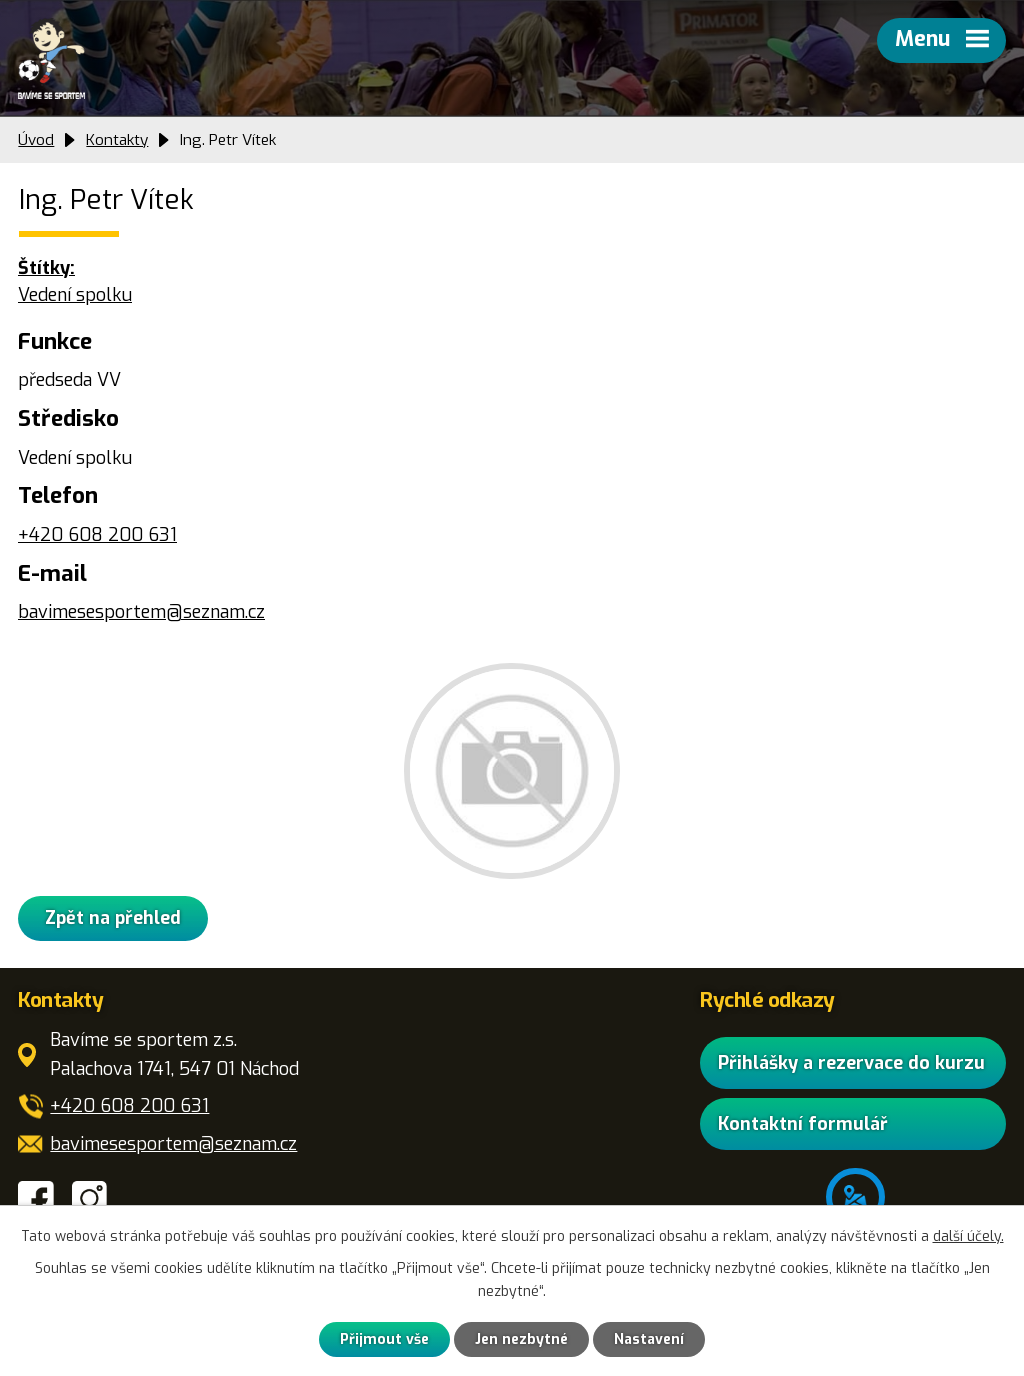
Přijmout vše (384, 1339)
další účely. (968, 1236)
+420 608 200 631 (97, 535)
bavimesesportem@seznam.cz (141, 612)
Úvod (36, 140)
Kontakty (117, 140)
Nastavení (649, 1339)
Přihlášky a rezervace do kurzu (851, 1062)
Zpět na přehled (113, 918)
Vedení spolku (75, 295)
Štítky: (46, 268)
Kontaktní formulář (803, 1124)
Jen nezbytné (521, 1339)
